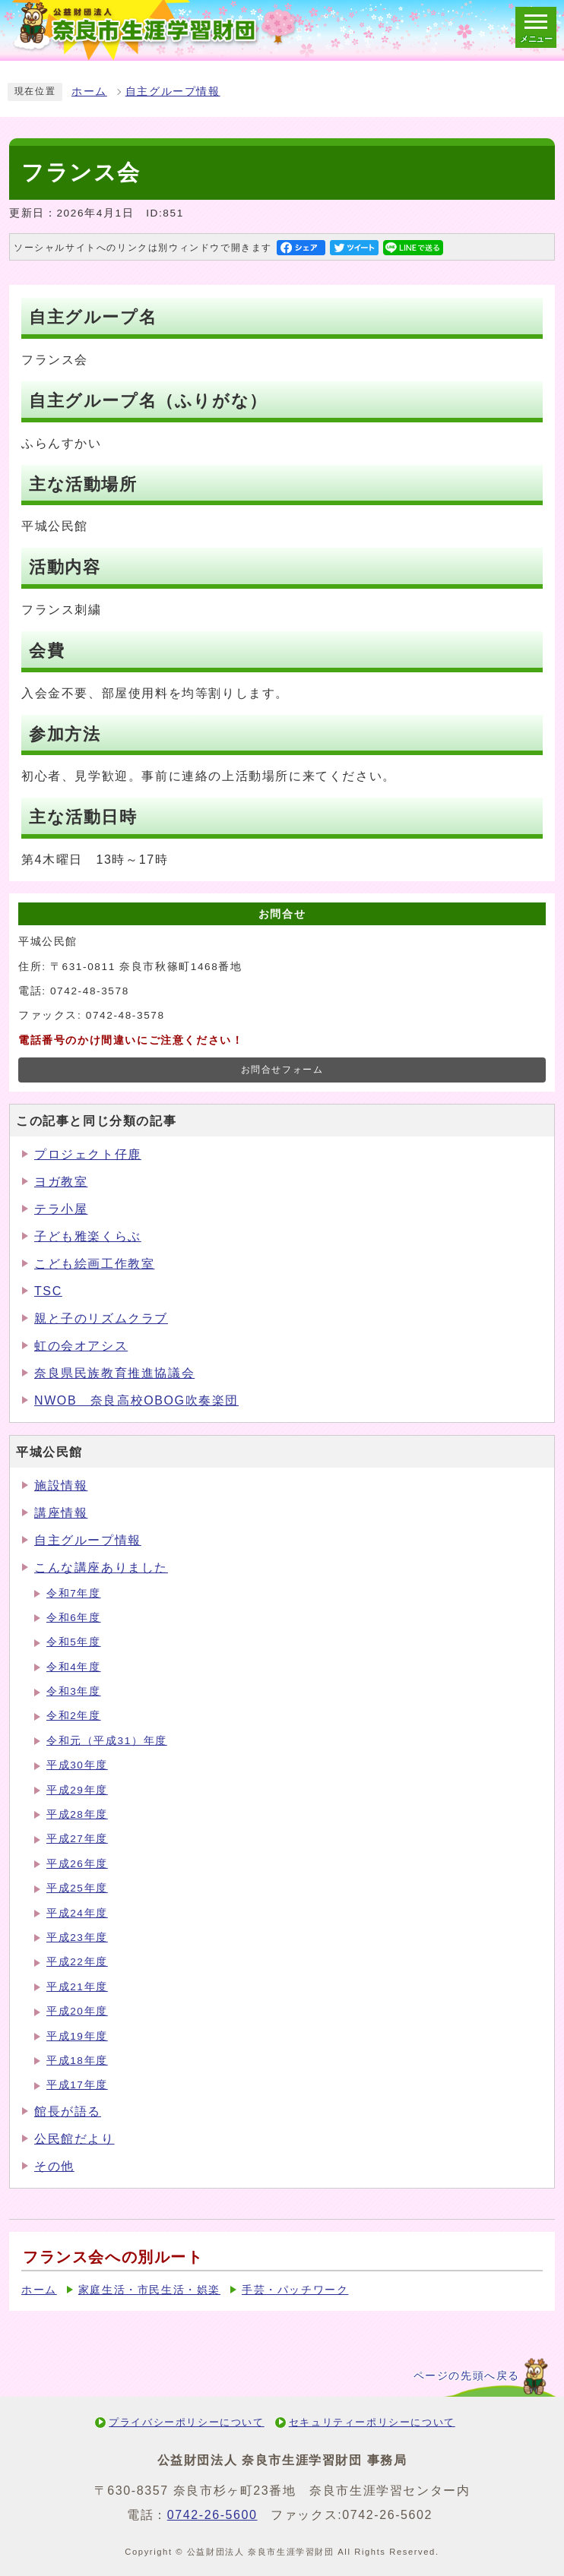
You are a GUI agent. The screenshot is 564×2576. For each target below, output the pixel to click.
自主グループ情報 (172, 91)
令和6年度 (73, 1617)
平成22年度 (77, 1962)
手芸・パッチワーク (295, 2290)
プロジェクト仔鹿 (87, 1154)
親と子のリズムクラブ (101, 1318)
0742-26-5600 (212, 2514)
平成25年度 (77, 1888)
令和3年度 (73, 1691)
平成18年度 (77, 2060)
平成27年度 (77, 1838)
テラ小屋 (60, 1209)
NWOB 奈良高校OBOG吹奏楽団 (136, 1400)
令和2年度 (73, 1715)
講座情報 (60, 1512)
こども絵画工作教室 (94, 1263)
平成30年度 (77, 1765)
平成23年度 (77, 1937)
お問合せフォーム (282, 1069)
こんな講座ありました (101, 1567)
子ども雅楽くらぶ (87, 1236)
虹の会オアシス (81, 1345)
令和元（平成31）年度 (106, 1740)
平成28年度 (77, 1814)
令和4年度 (73, 1667)
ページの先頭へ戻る (466, 2376)
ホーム (89, 91)
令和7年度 (73, 1593)
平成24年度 (77, 1913)
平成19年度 (77, 2036)
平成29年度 (77, 1790)
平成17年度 (77, 2085)
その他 (54, 2166)
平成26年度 (77, 1864)
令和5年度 (73, 1642)
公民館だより (74, 2138)
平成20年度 (77, 2011)
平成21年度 (77, 1987)
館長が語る (67, 2111)
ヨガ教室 (60, 1181)
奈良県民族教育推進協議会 (114, 1373)
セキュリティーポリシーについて (372, 2422)
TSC (48, 1291)
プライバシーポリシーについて (186, 2422)
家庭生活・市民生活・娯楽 (149, 2290)
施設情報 (60, 1485)
